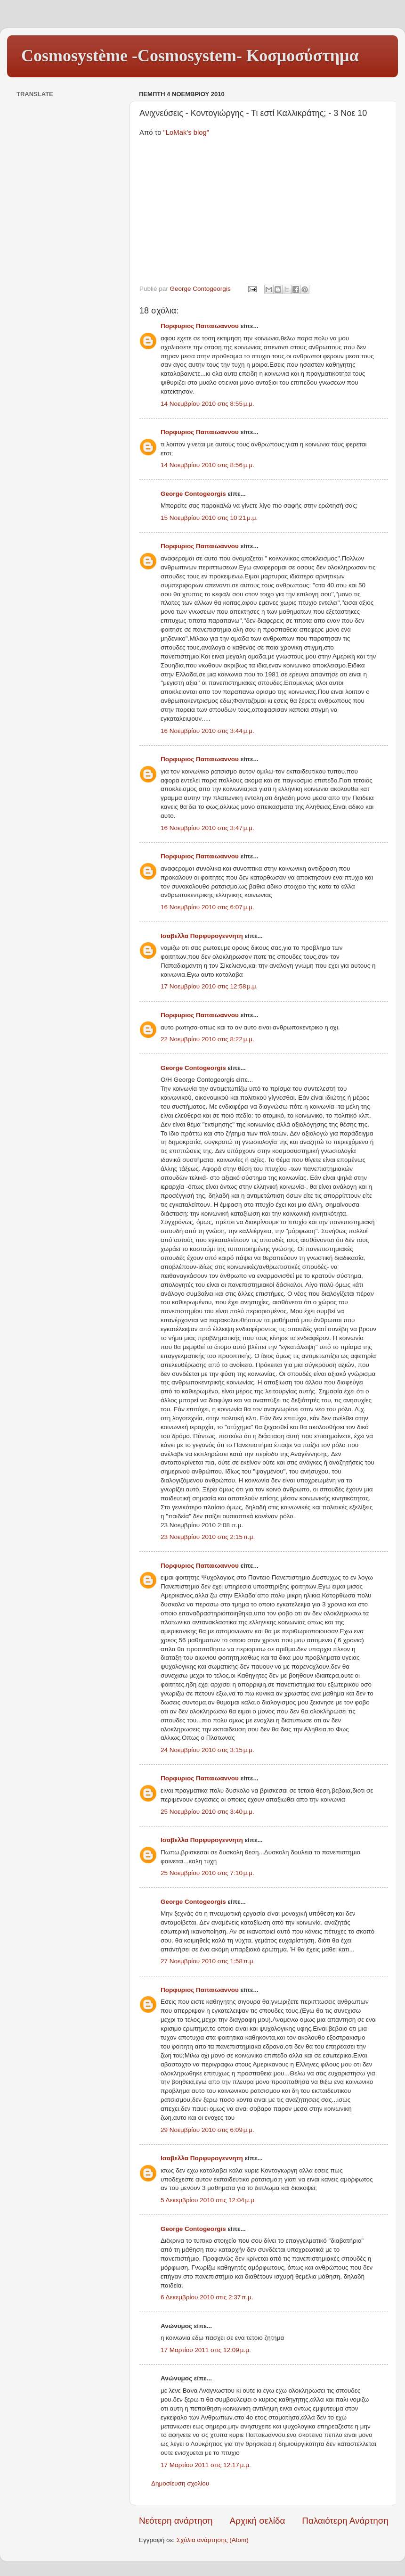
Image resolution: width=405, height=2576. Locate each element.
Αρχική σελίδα (257, 2521)
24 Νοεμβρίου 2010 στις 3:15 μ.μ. (207, 1749)
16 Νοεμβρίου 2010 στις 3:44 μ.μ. (207, 730)
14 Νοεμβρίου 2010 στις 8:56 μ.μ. (207, 465)
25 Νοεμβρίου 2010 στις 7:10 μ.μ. (207, 1872)
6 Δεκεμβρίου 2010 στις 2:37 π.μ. (207, 2297)
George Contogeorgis (193, 493)
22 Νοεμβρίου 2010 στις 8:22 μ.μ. (207, 1039)
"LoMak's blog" (186, 132)
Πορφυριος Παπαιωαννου (200, 325)
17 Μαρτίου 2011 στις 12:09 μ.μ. (206, 2350)
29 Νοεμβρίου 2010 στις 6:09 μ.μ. (207, 2129)
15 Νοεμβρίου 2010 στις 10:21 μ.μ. (209, 517)
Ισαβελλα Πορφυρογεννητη (202, 935)
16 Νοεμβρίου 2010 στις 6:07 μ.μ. (207, 907)
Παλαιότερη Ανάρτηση (345, 2521)
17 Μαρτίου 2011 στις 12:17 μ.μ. (206, 2465)
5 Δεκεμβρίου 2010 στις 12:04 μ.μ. (208, 2200)
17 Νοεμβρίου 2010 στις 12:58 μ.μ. (209, 986)
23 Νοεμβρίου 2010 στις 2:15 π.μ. (208, 1536)
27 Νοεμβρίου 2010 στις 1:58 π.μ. (208, 1961)
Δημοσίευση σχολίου (180, 2483)
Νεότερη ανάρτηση (176, 2521)
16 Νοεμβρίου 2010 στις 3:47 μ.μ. (207, 827)
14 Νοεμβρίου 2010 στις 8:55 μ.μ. (207, 403)
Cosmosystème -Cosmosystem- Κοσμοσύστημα (190, 55)
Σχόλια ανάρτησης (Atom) (213, 2539)
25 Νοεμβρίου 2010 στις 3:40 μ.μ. (207, 1811)
